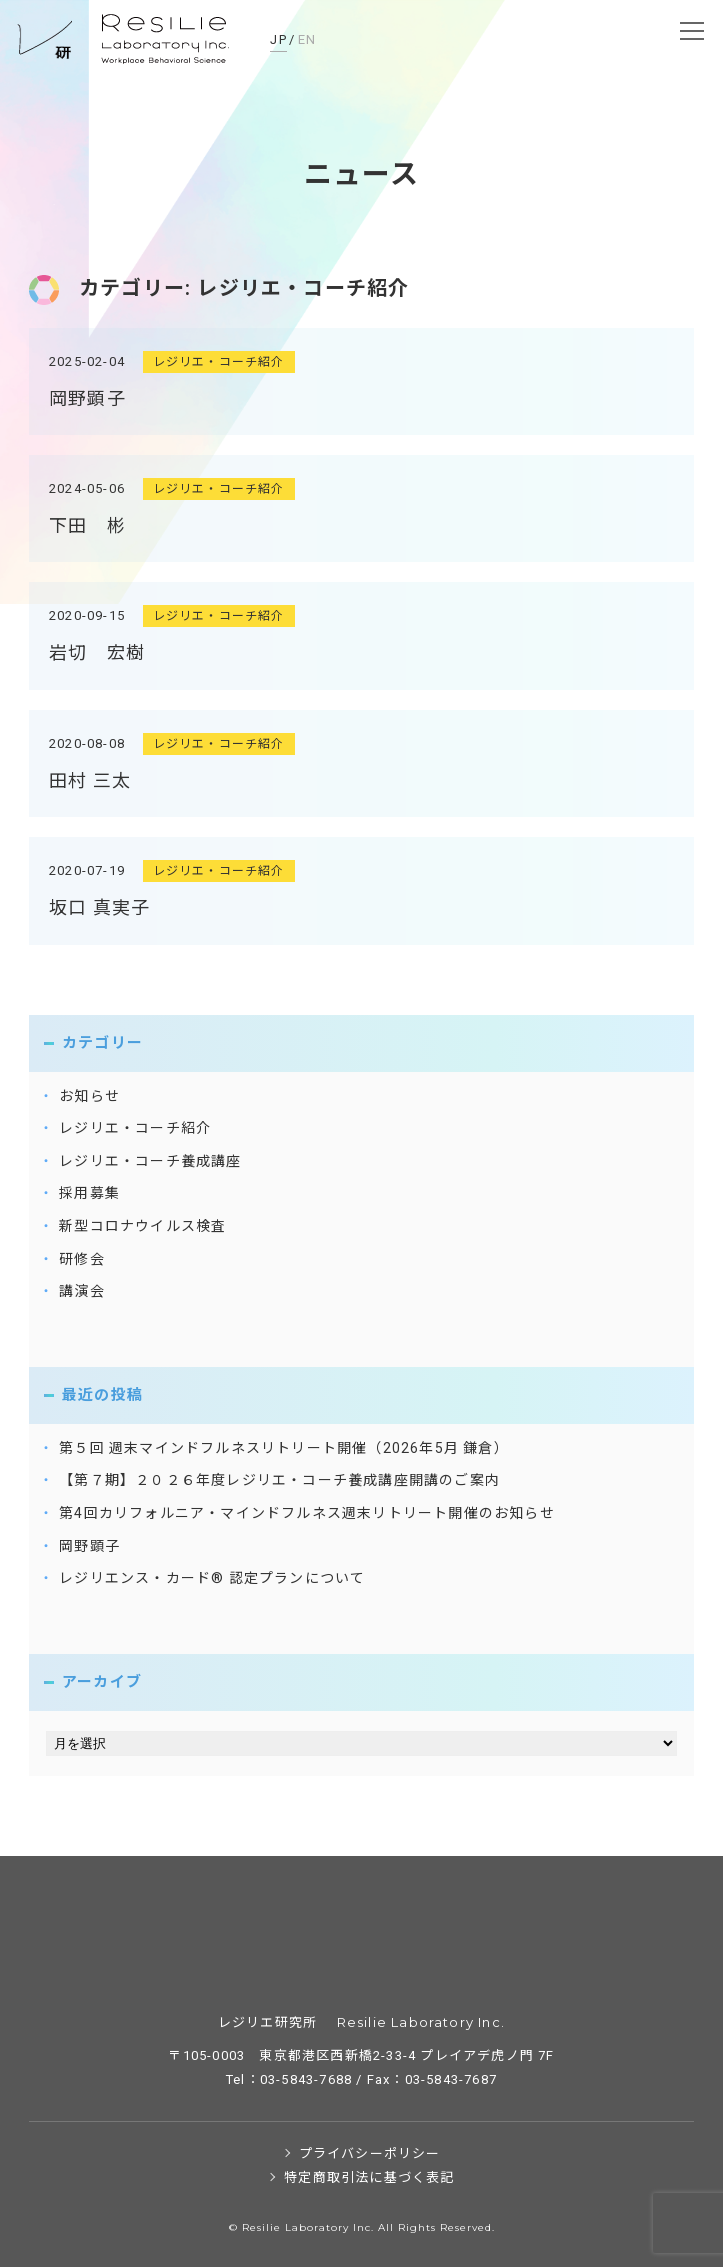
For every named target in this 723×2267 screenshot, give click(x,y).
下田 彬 (87, 525)
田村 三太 (90, 780)
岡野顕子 (87, 398)
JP (278, 39)
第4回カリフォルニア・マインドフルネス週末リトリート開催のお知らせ (307, 1513)
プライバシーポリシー (370, 2153)
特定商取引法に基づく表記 (369, 2177)
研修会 (82, 1259)
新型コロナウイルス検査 (142, 1226)
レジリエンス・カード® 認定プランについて (212, 1578)
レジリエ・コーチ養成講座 (150, 1161)
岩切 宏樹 (97, 652)
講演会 (82, 1291)
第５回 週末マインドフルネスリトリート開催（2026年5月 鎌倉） (284, 1448)
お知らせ (89, 1096)
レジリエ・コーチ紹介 (219, 362)
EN (307, 39)
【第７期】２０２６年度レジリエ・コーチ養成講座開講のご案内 (279, 1480)
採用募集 (89, 1193)
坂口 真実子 (99, 907)
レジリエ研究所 (125, 40)
